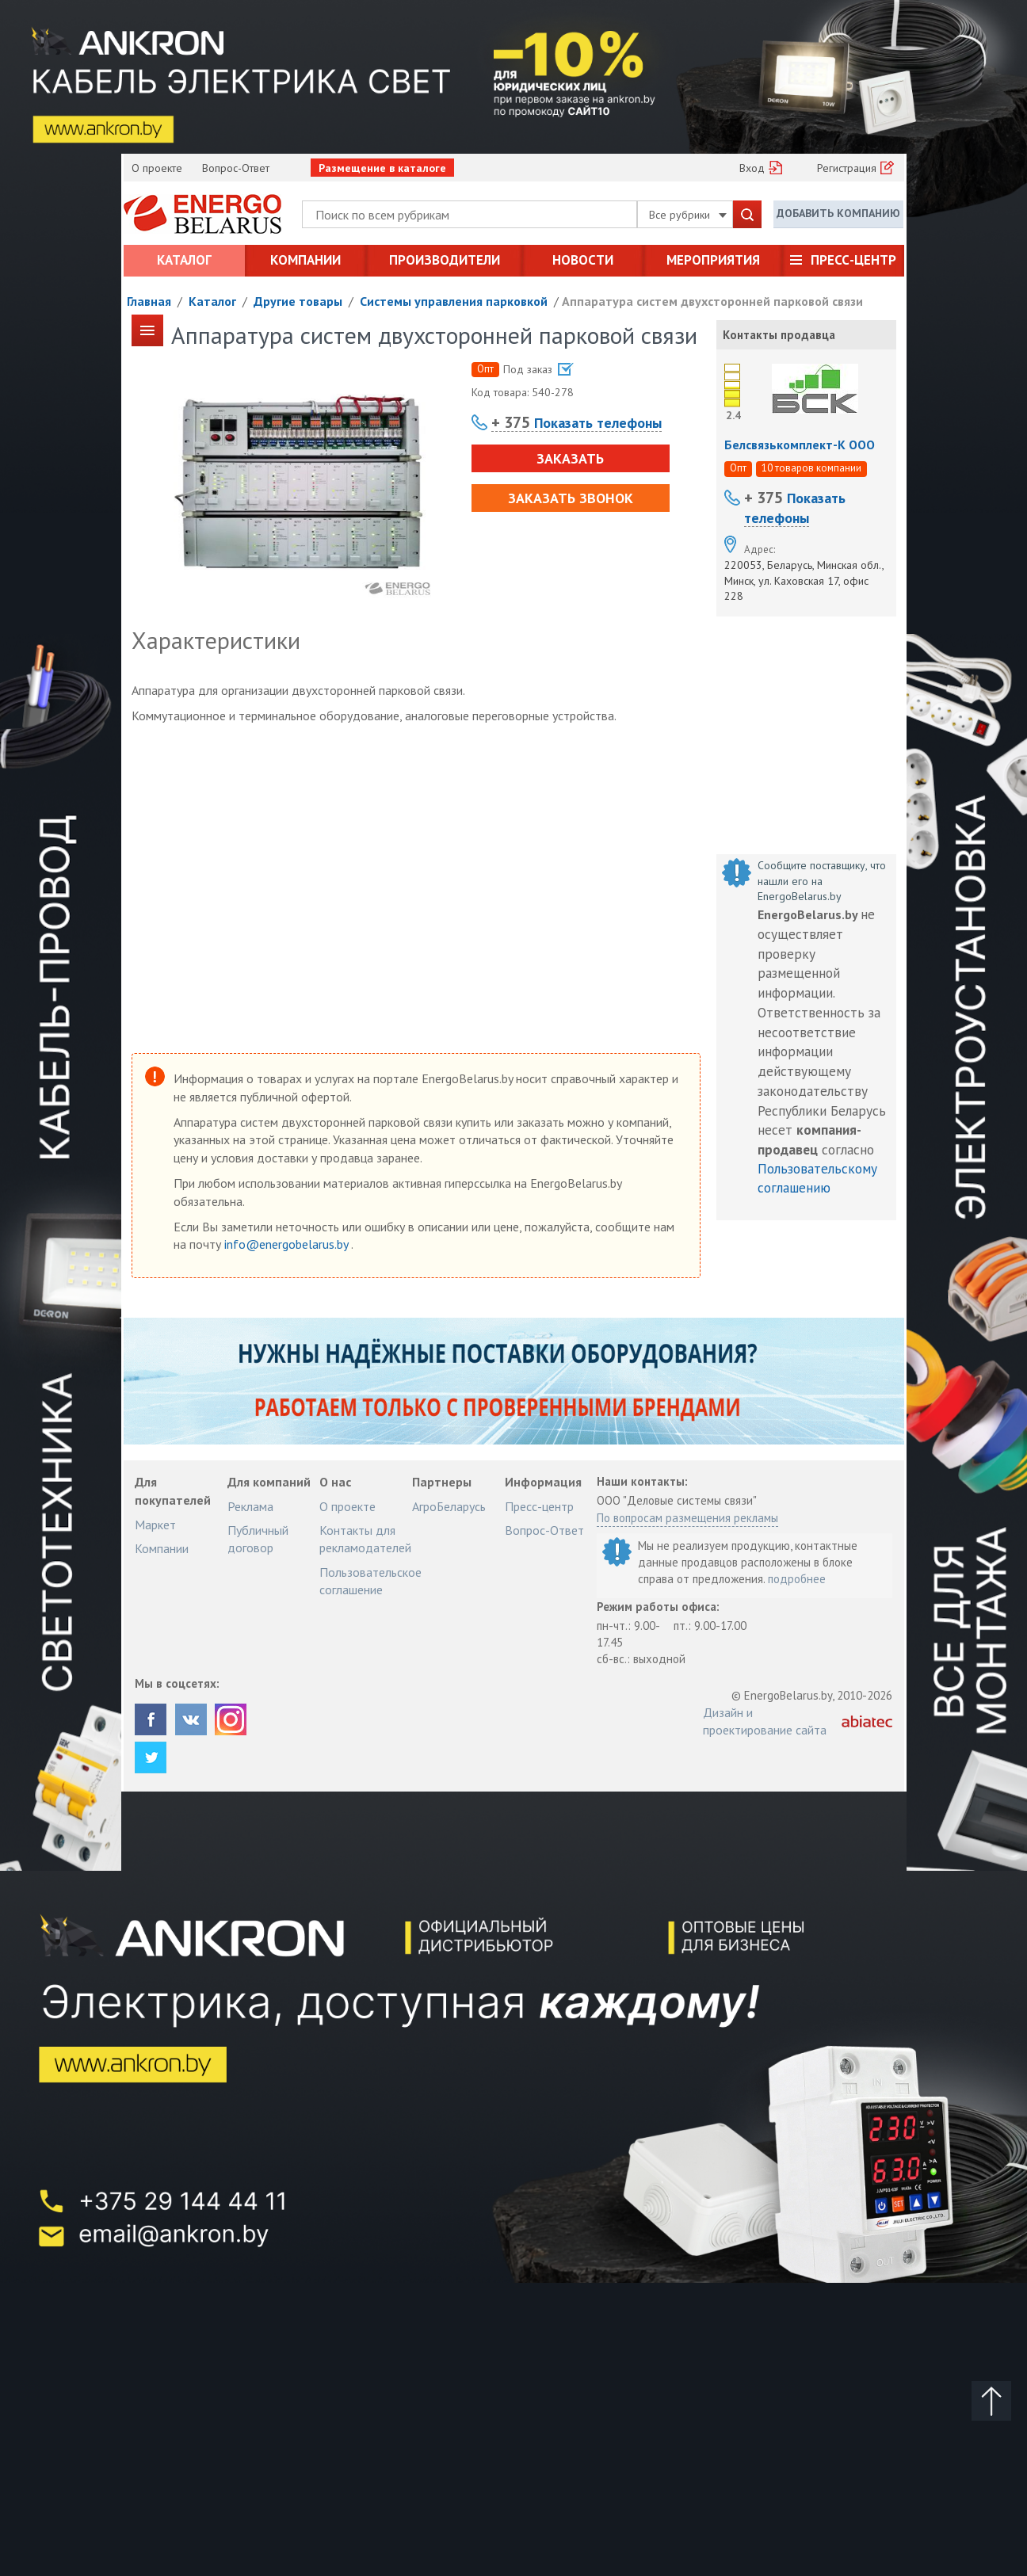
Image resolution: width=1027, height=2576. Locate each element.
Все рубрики (688, 215)
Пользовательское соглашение (370, 1580)
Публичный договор (257, 1538)
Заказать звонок (570, 498)
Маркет (155, 1524)
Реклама (250, 1506)
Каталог (184, 260)
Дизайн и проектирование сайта (765, 1721)
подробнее (797, 1578)
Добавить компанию (838, 213)
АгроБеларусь (449, 1506)
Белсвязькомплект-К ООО (799, 444)
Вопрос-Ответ (235, 168)
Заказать (570, 458)
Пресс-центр (853, 260)
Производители (444, 260)
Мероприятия (713, 260)
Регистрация (846, 168)
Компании (305, 260)
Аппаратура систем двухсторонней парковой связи (712, 301)
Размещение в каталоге (382, 168)
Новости (582, 260)
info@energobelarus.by (287, 1244)
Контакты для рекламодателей (365, 1538)
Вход (752, 168)
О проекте (157, 168)
